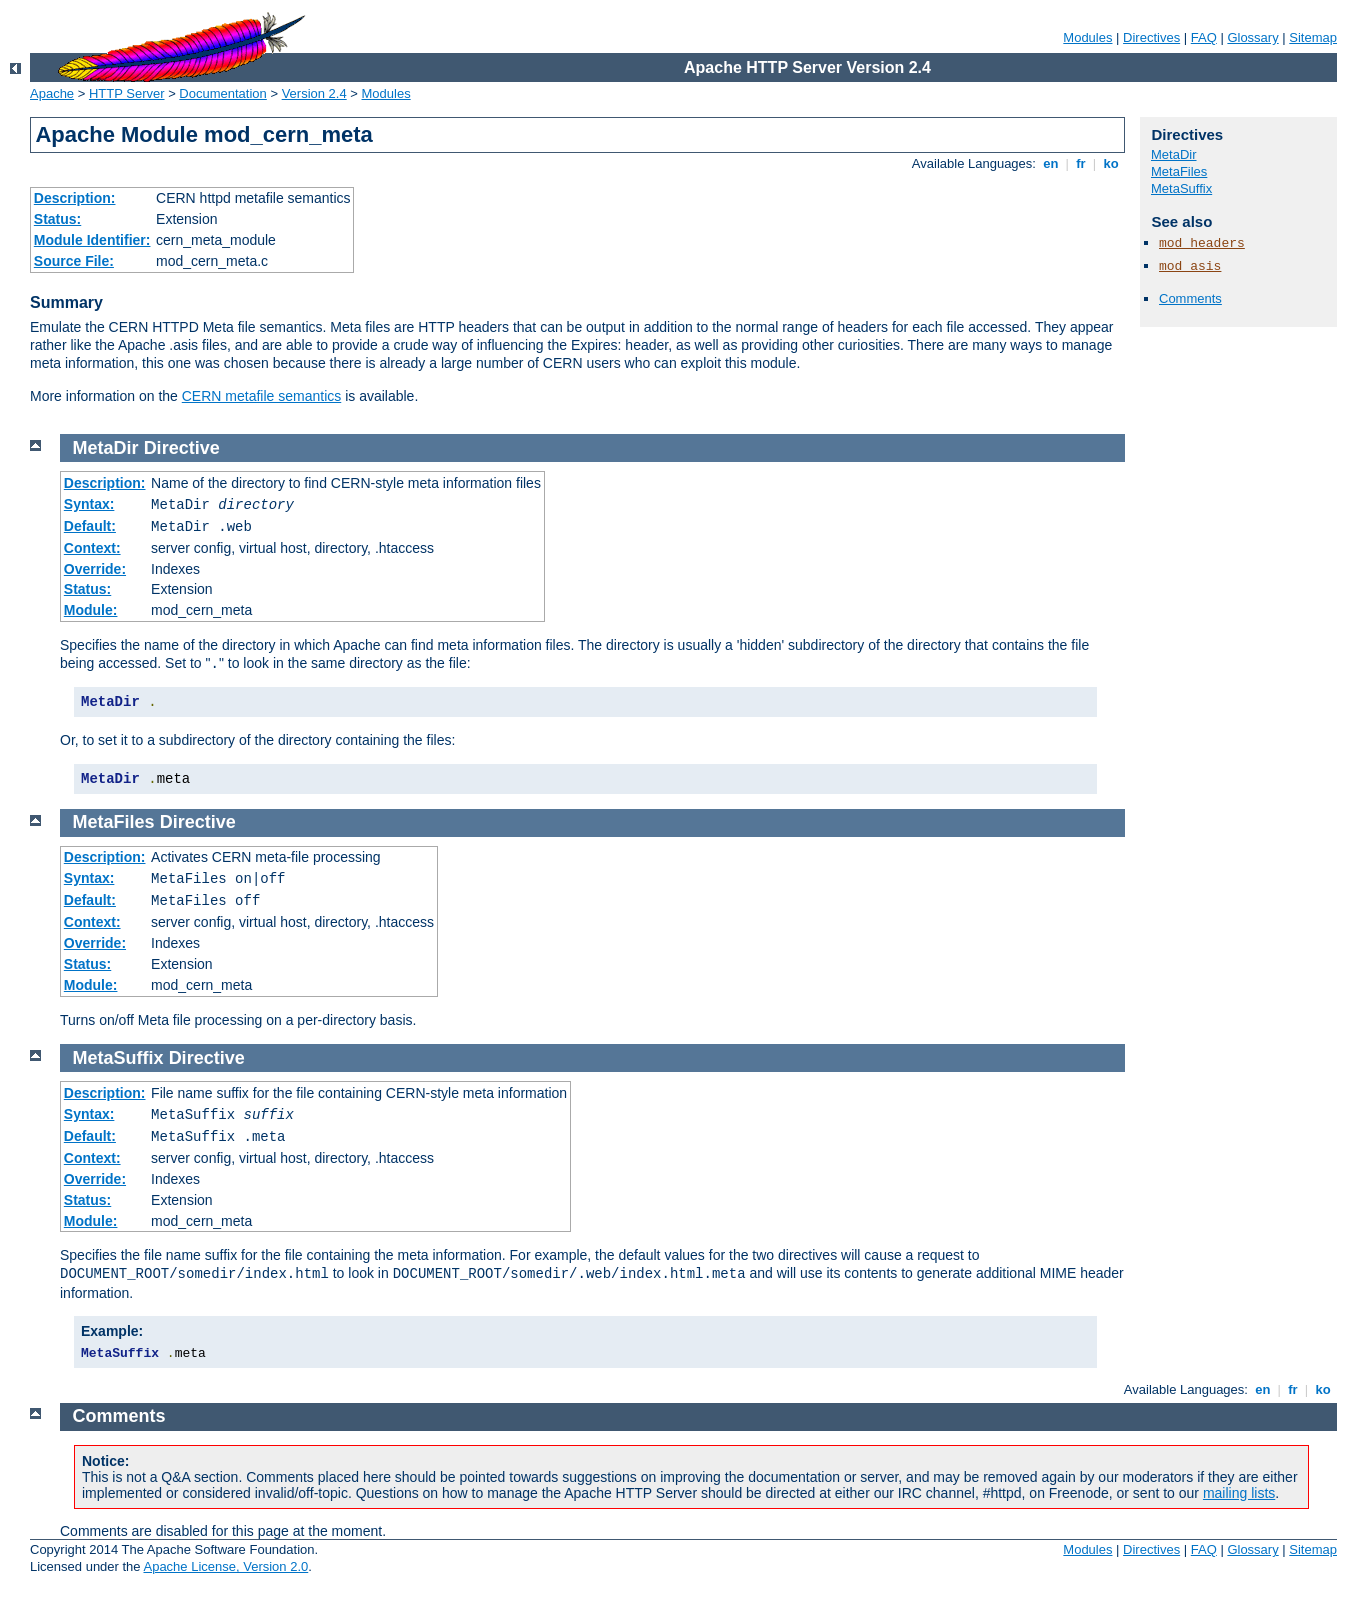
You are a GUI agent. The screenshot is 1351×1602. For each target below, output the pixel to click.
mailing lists (1239, 1493)
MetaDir (1174, 154)
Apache (52, 93)
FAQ (1204, 37)
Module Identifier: (92, 240)
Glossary (1252, 37)
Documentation (222, 93)
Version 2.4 (314, 93)
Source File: (74, 261)
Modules (1087, 37)
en (1051, 163)
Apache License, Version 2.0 (225, 1566)
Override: (95, 569)
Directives (1151, 37)
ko (1111, 163)
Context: (92, 548)
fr (1081, 163)
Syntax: (89, 504)
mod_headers (1202, 243)
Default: (90, 526)
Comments (1190, 298)
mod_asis (1190, 266)
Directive (182, 448)
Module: (91, 610)
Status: (57, 219)
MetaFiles (1179, 171)
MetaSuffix (1181, 188)
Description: (75, 198)
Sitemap (1313, 37)
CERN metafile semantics (262, 396)
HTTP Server (127, 93)
